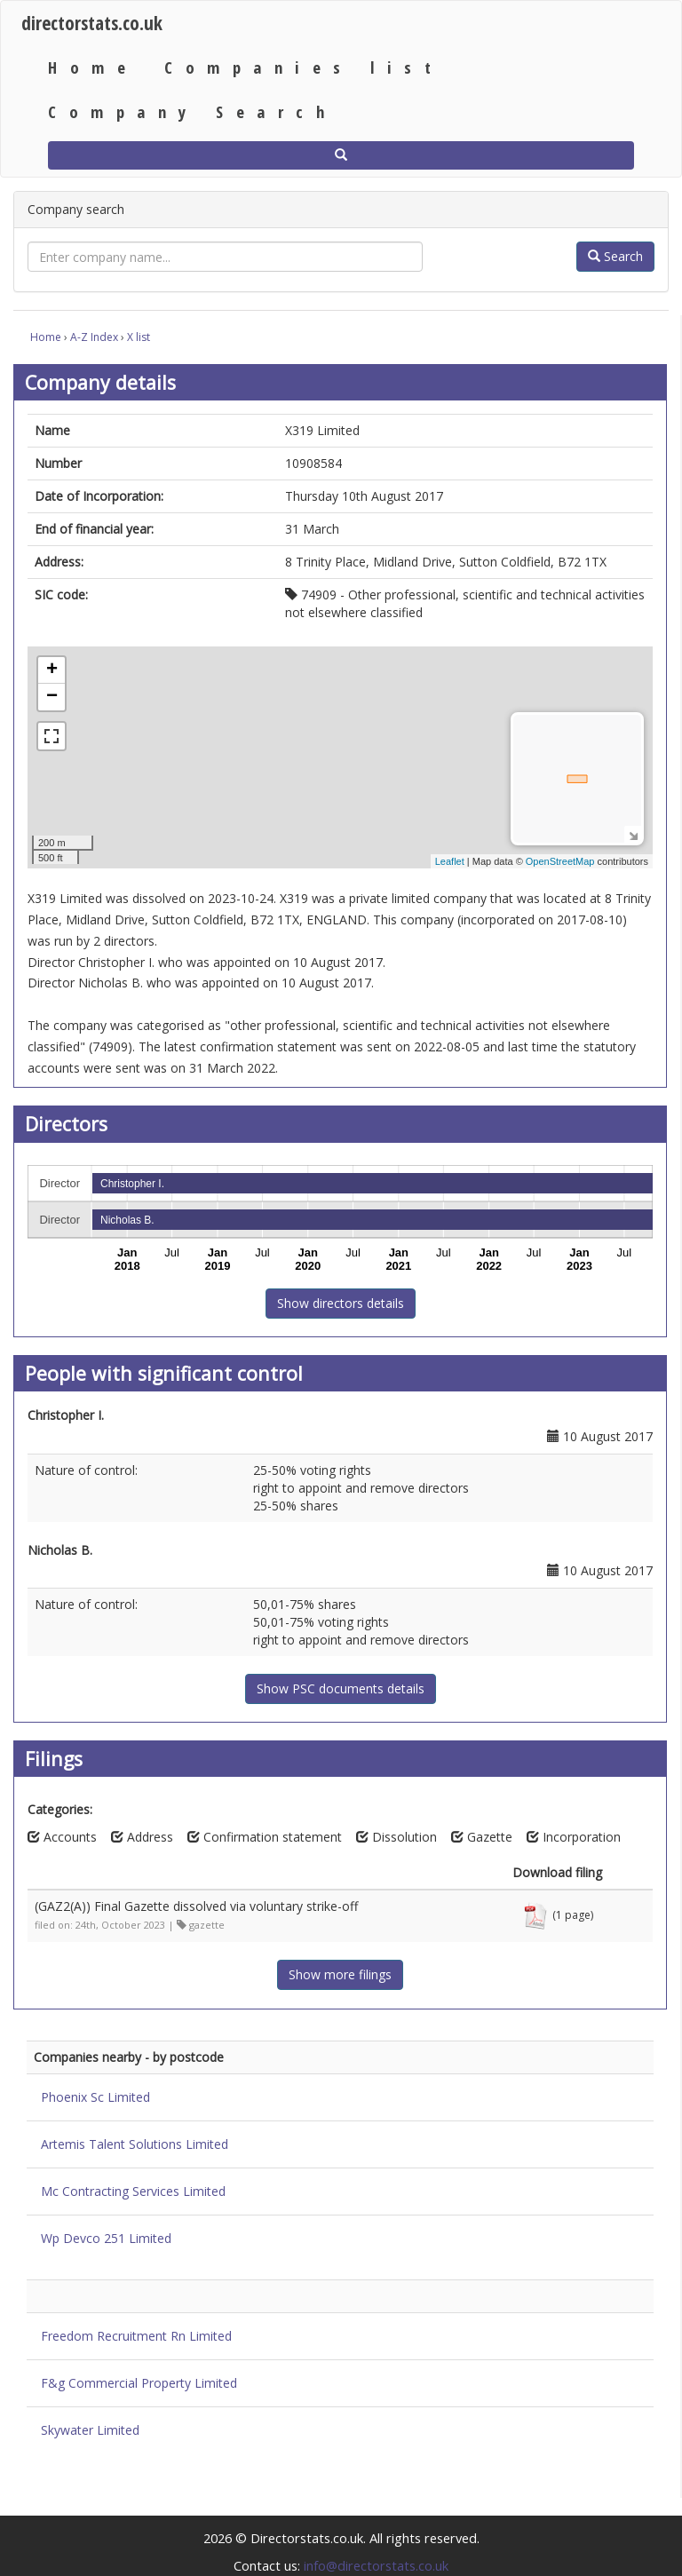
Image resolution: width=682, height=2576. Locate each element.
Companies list (303, 67)
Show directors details (340, 1303)
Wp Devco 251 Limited (106, 2238)
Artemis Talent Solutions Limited (134, 2144)
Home (93, 67)
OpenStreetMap (560, 861)
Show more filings (340, 1974)
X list (138, 337)
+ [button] (52, 670)
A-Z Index (94, 337)
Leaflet (449, 861)
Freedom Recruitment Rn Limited (136, 2335)
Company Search (192, 111)
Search (615, 256)
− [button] (52, 697)
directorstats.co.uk (92, 23)
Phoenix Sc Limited (95, 2097)
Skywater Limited (90, 2429)
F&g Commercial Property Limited (139, 2382)
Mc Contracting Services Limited (133, 2191)
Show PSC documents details (340, 1688)
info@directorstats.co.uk (376, 2565)
